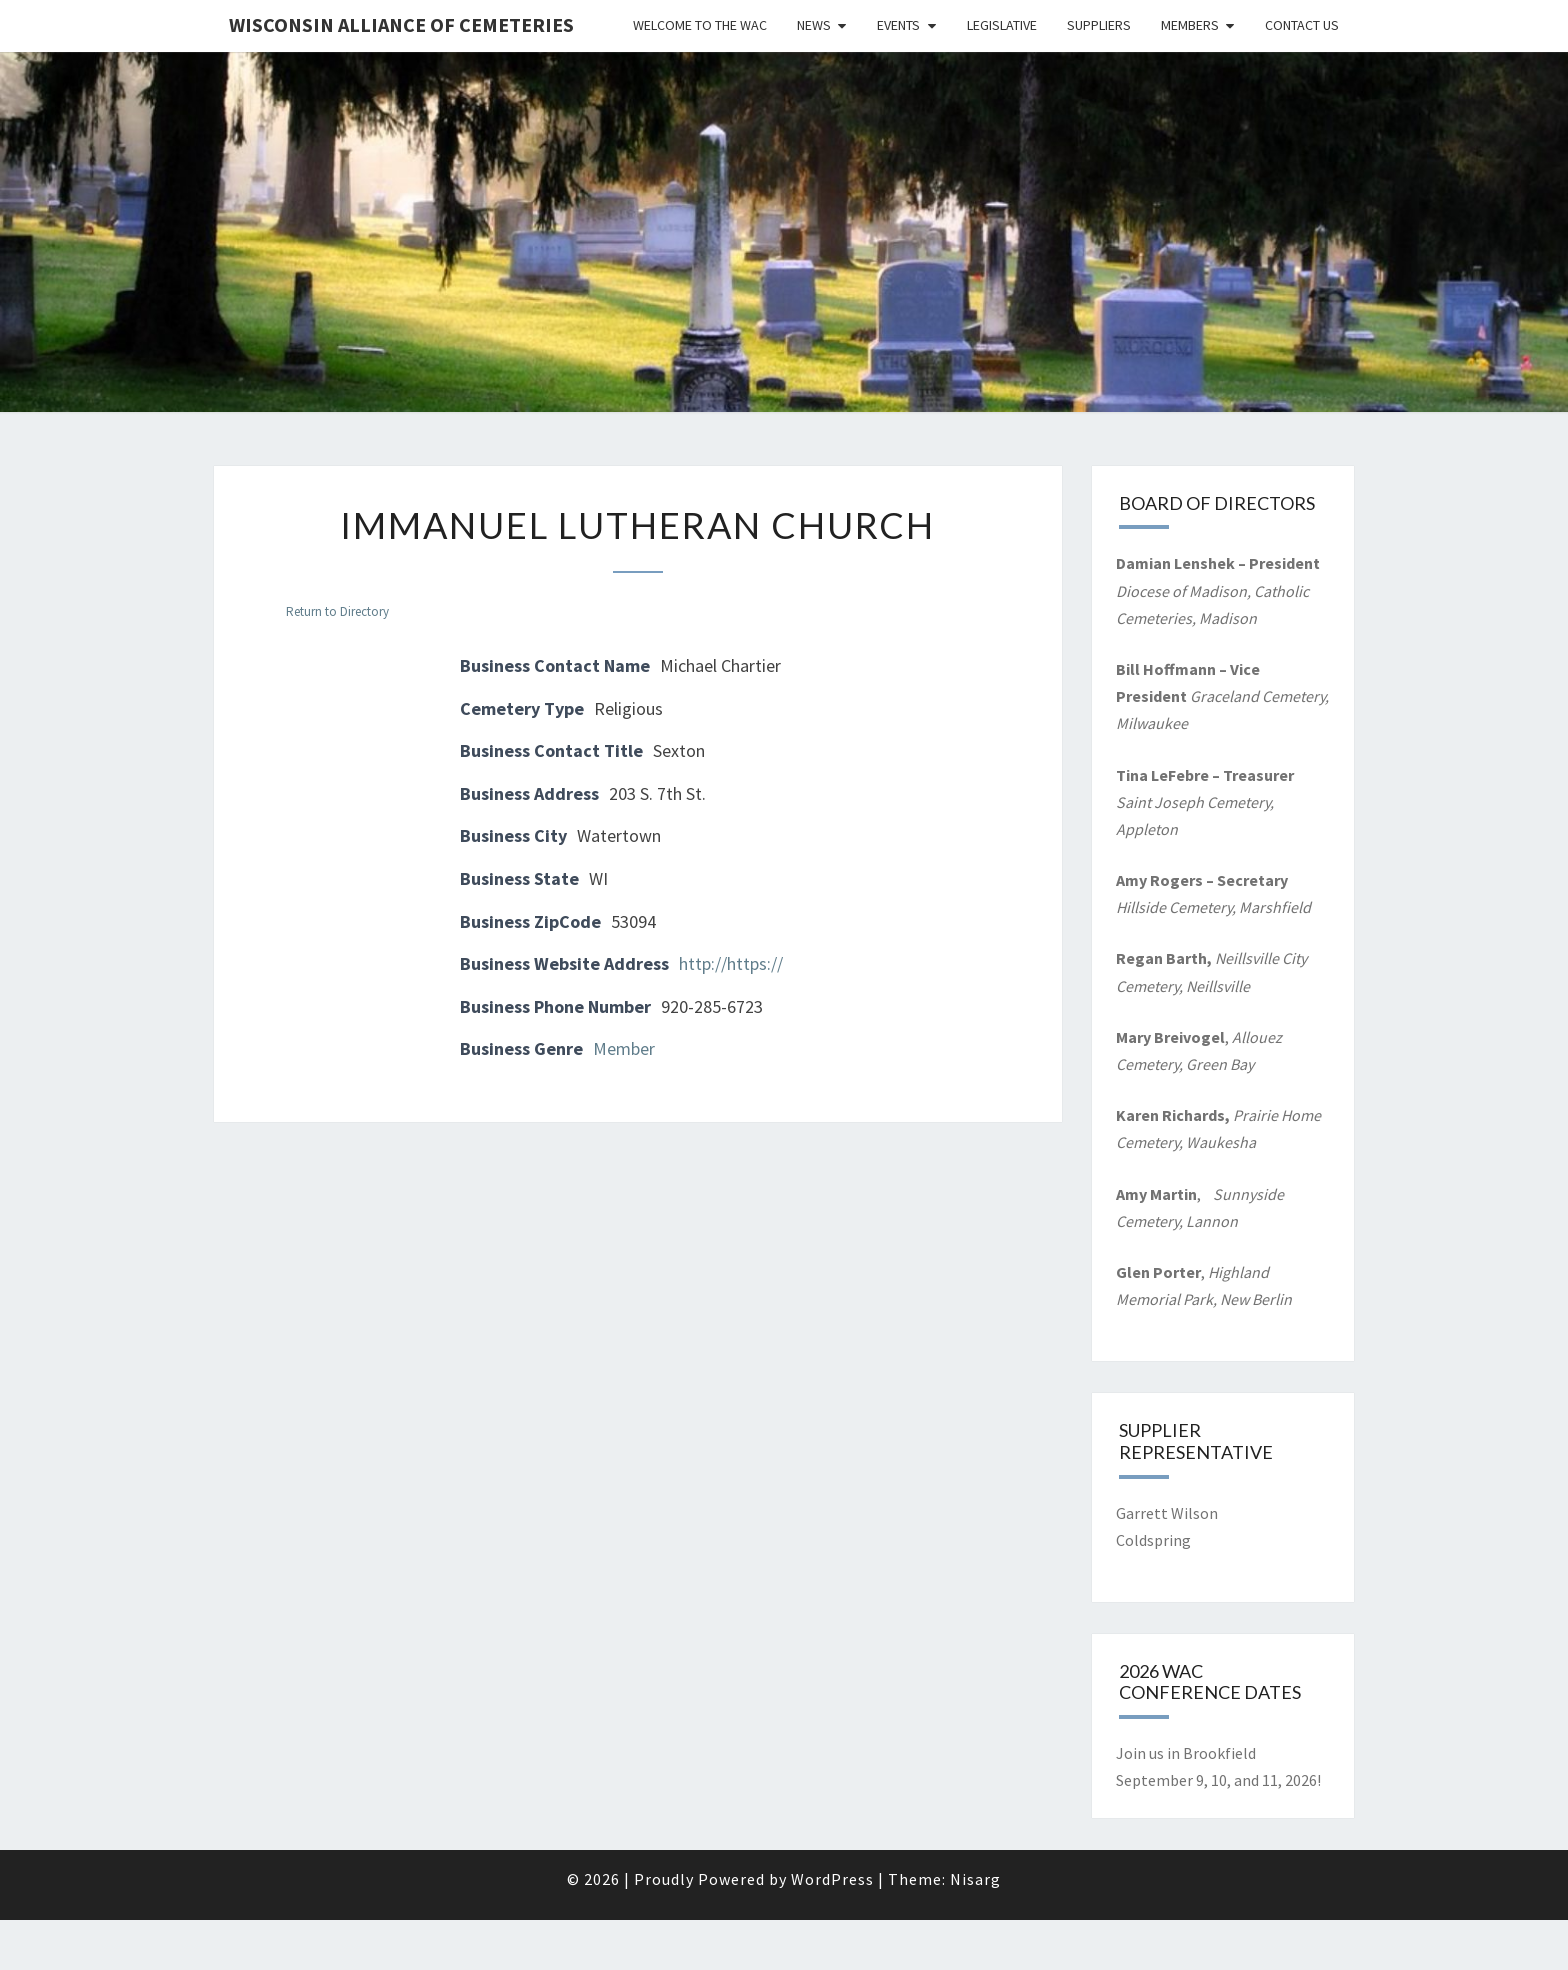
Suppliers (1099, 25)
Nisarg (975, 1879)
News (814, 25)
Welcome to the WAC (700, 25)
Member (624, 1048)
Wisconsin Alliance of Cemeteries (401, 24)
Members (1190, 25)
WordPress (832, 1879)
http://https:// (731, 963)
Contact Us (1302, 25)
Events (898, 25)
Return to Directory (337, 611)
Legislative (1002, 25)
